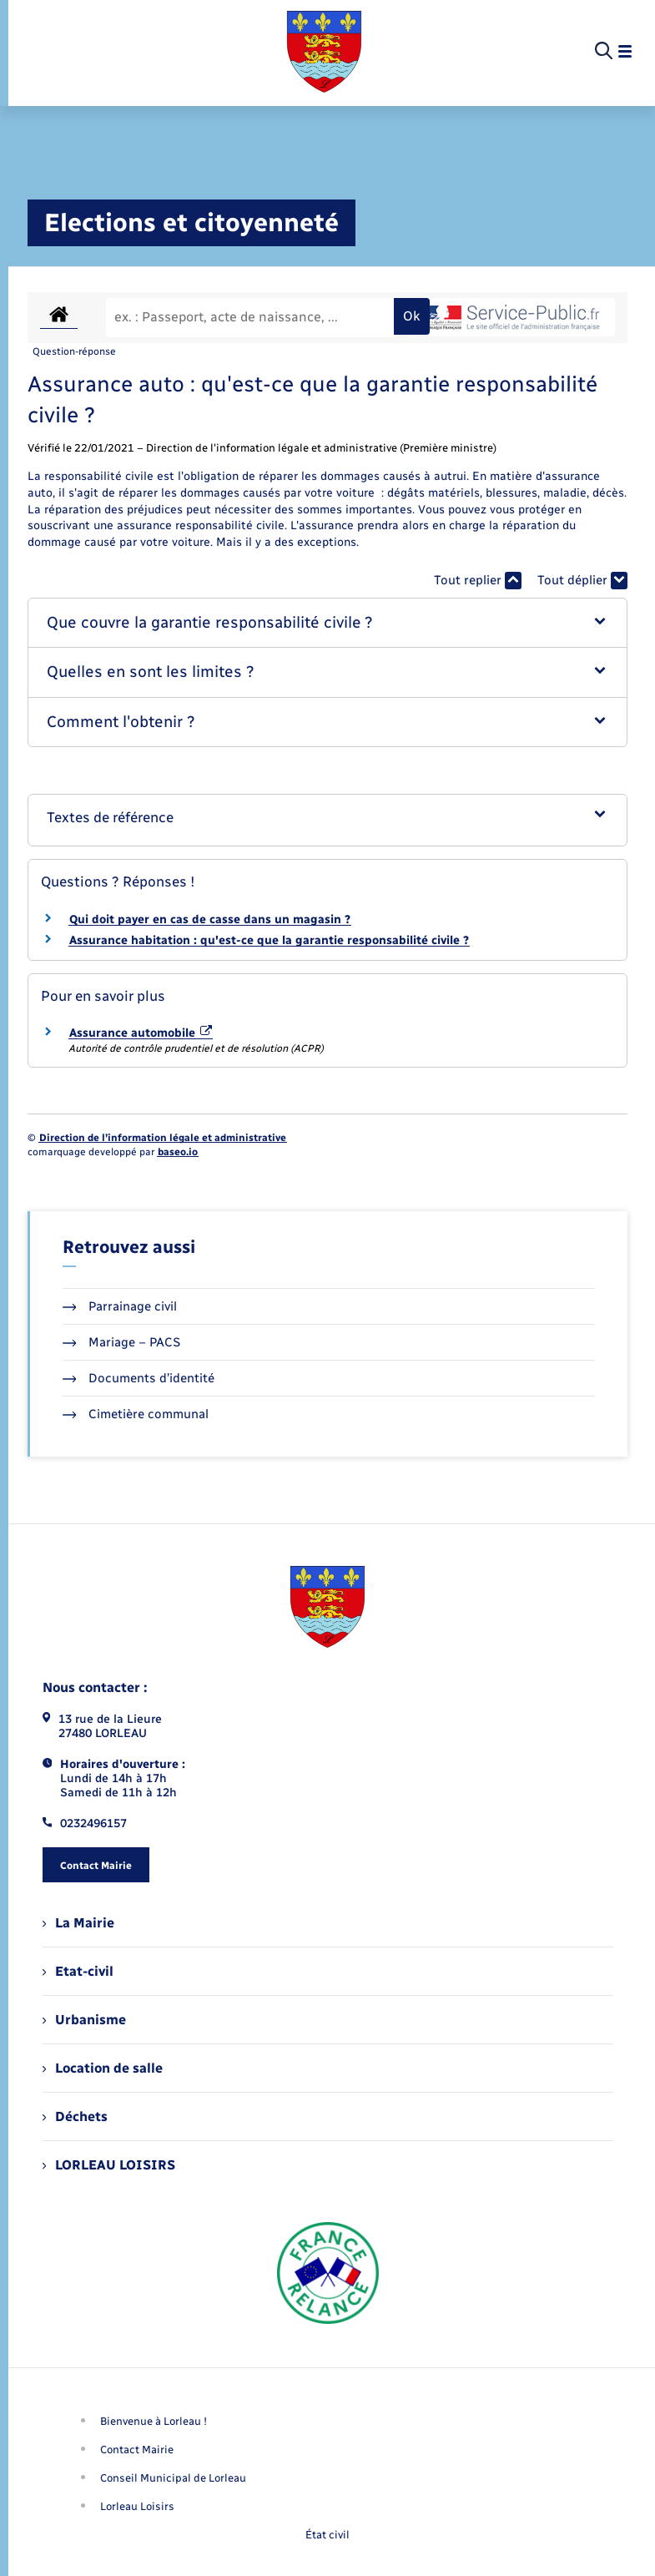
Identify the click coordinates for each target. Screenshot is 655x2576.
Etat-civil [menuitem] (78, 1971)
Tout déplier (582, 580)
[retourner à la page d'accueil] (324, 51)
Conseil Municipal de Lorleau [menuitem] (173, 2478)
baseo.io (178, 1152)
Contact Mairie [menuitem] (137, 2449)
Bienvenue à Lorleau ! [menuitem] (153, 2421)
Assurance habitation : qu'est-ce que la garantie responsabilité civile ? (269, 940)
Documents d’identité (139, 1378)
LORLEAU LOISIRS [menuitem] (109, 2165)
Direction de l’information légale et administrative (162, 1138)
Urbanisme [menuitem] (84, 2020)
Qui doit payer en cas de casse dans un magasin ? (209, 919)
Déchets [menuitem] (75, 2116)
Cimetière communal (136, 1414)
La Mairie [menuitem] (78, 1923)
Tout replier (477, 580)
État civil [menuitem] (327, 2534)
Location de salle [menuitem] (103, 2068)
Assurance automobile (141, 1033)
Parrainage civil (120, 1306)
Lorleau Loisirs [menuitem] (137, 2506)
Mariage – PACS (122, 1342)
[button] (328, 623)
